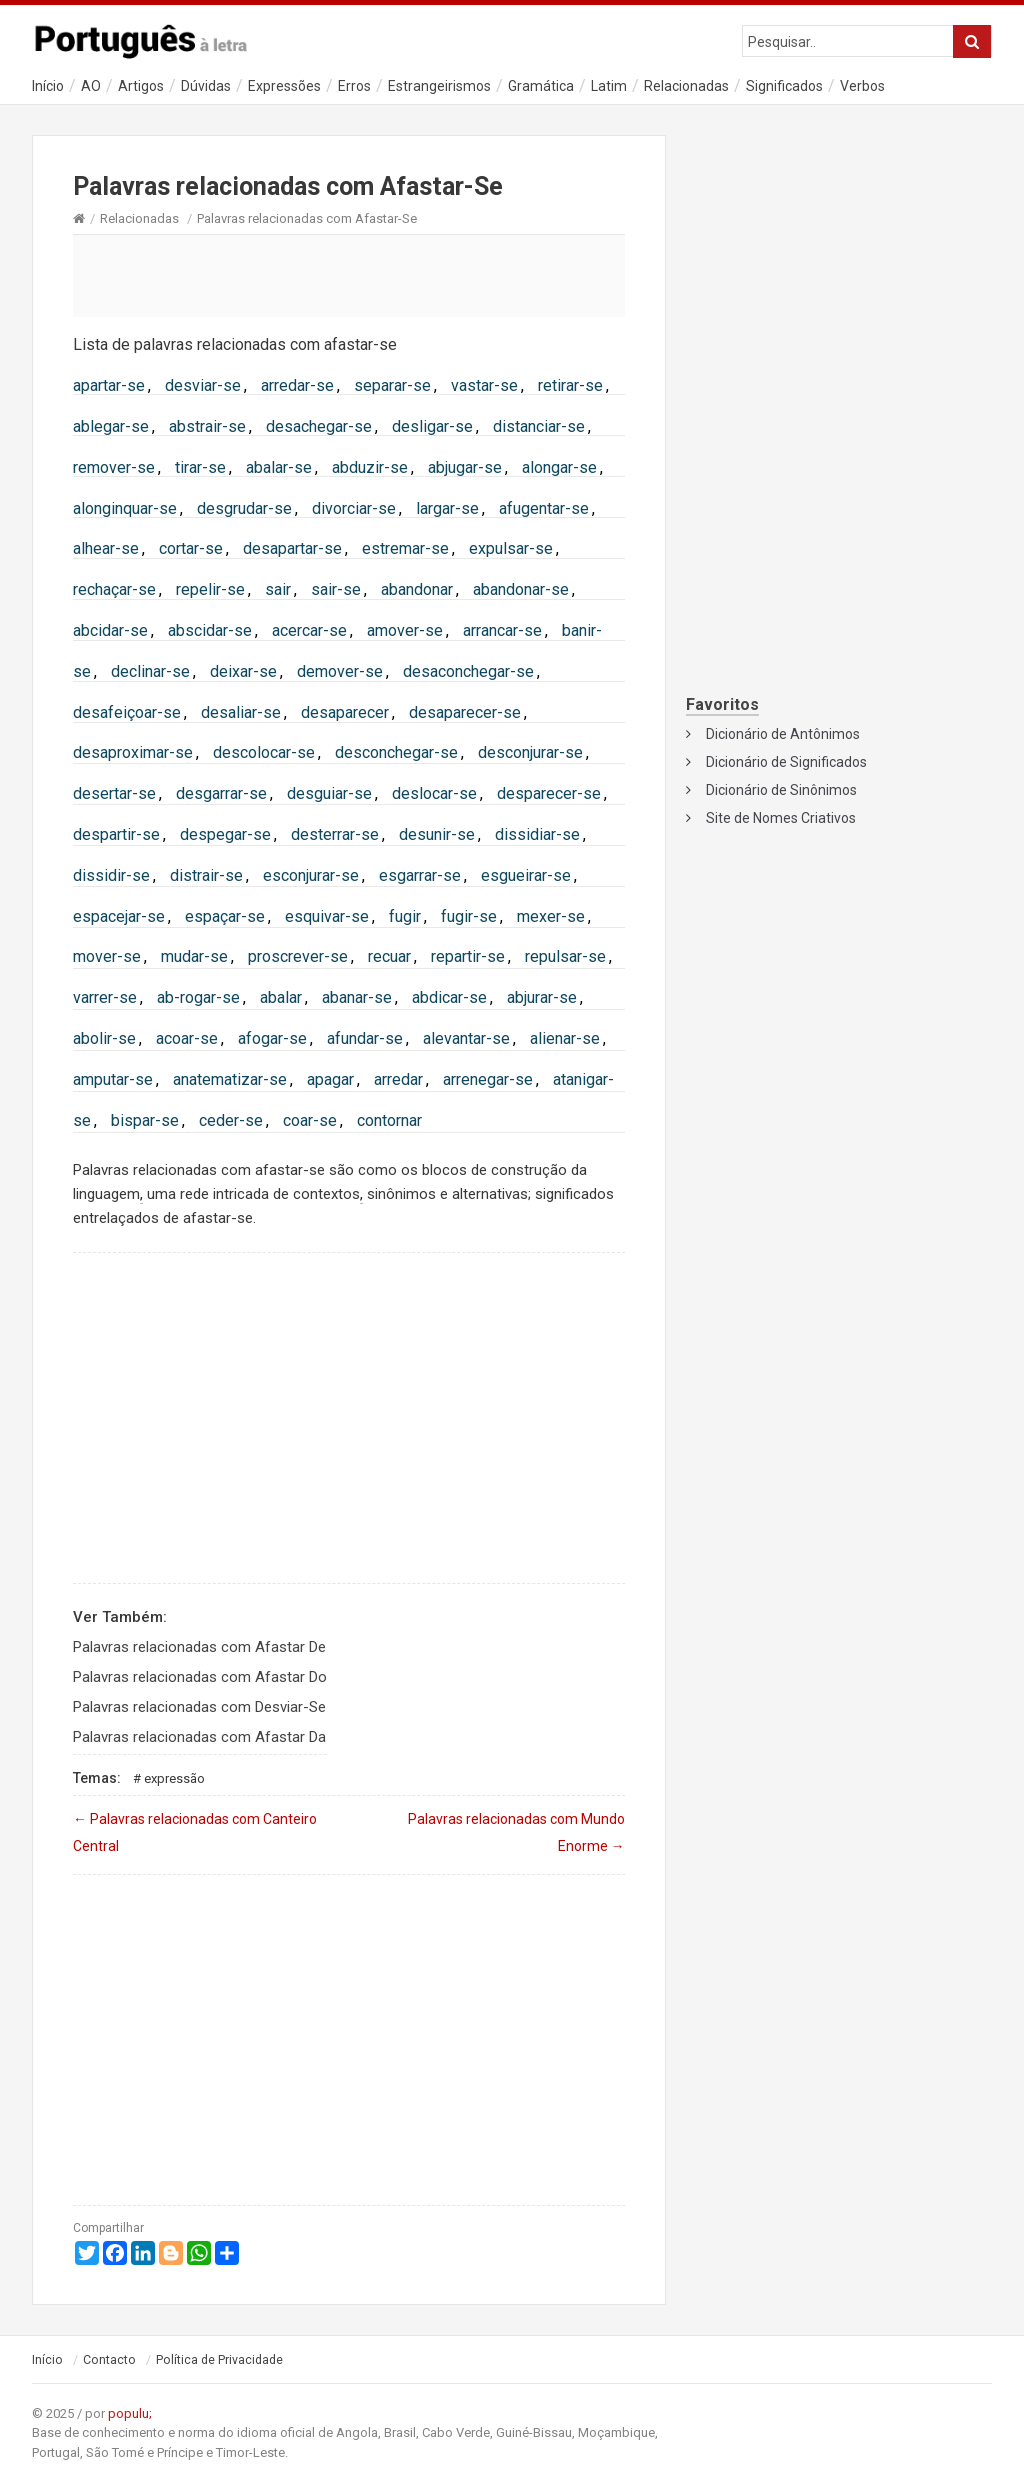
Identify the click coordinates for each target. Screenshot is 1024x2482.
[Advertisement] (349, 275)
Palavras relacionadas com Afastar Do (200, 1677)
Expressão (174, 1778)
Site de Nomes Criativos (781, 818)
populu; (130, 2413)
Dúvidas (206, 86)
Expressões (284, 86)
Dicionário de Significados (786, 762)
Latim (609, 86)
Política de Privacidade (219, 2360)
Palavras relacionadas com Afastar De (199, 1647)
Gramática (541, 86)
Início (48, 86)
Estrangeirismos (439, 86)
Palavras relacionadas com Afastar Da (199, 1737)
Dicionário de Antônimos (783, 734)
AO (91, 86)
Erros (354, 86)
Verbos (862, 86)
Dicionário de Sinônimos (781, 790)
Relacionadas (686, 86)
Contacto (109, 2360)
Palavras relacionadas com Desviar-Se (199, 1707)
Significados (784, 86)
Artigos (141, 86)
